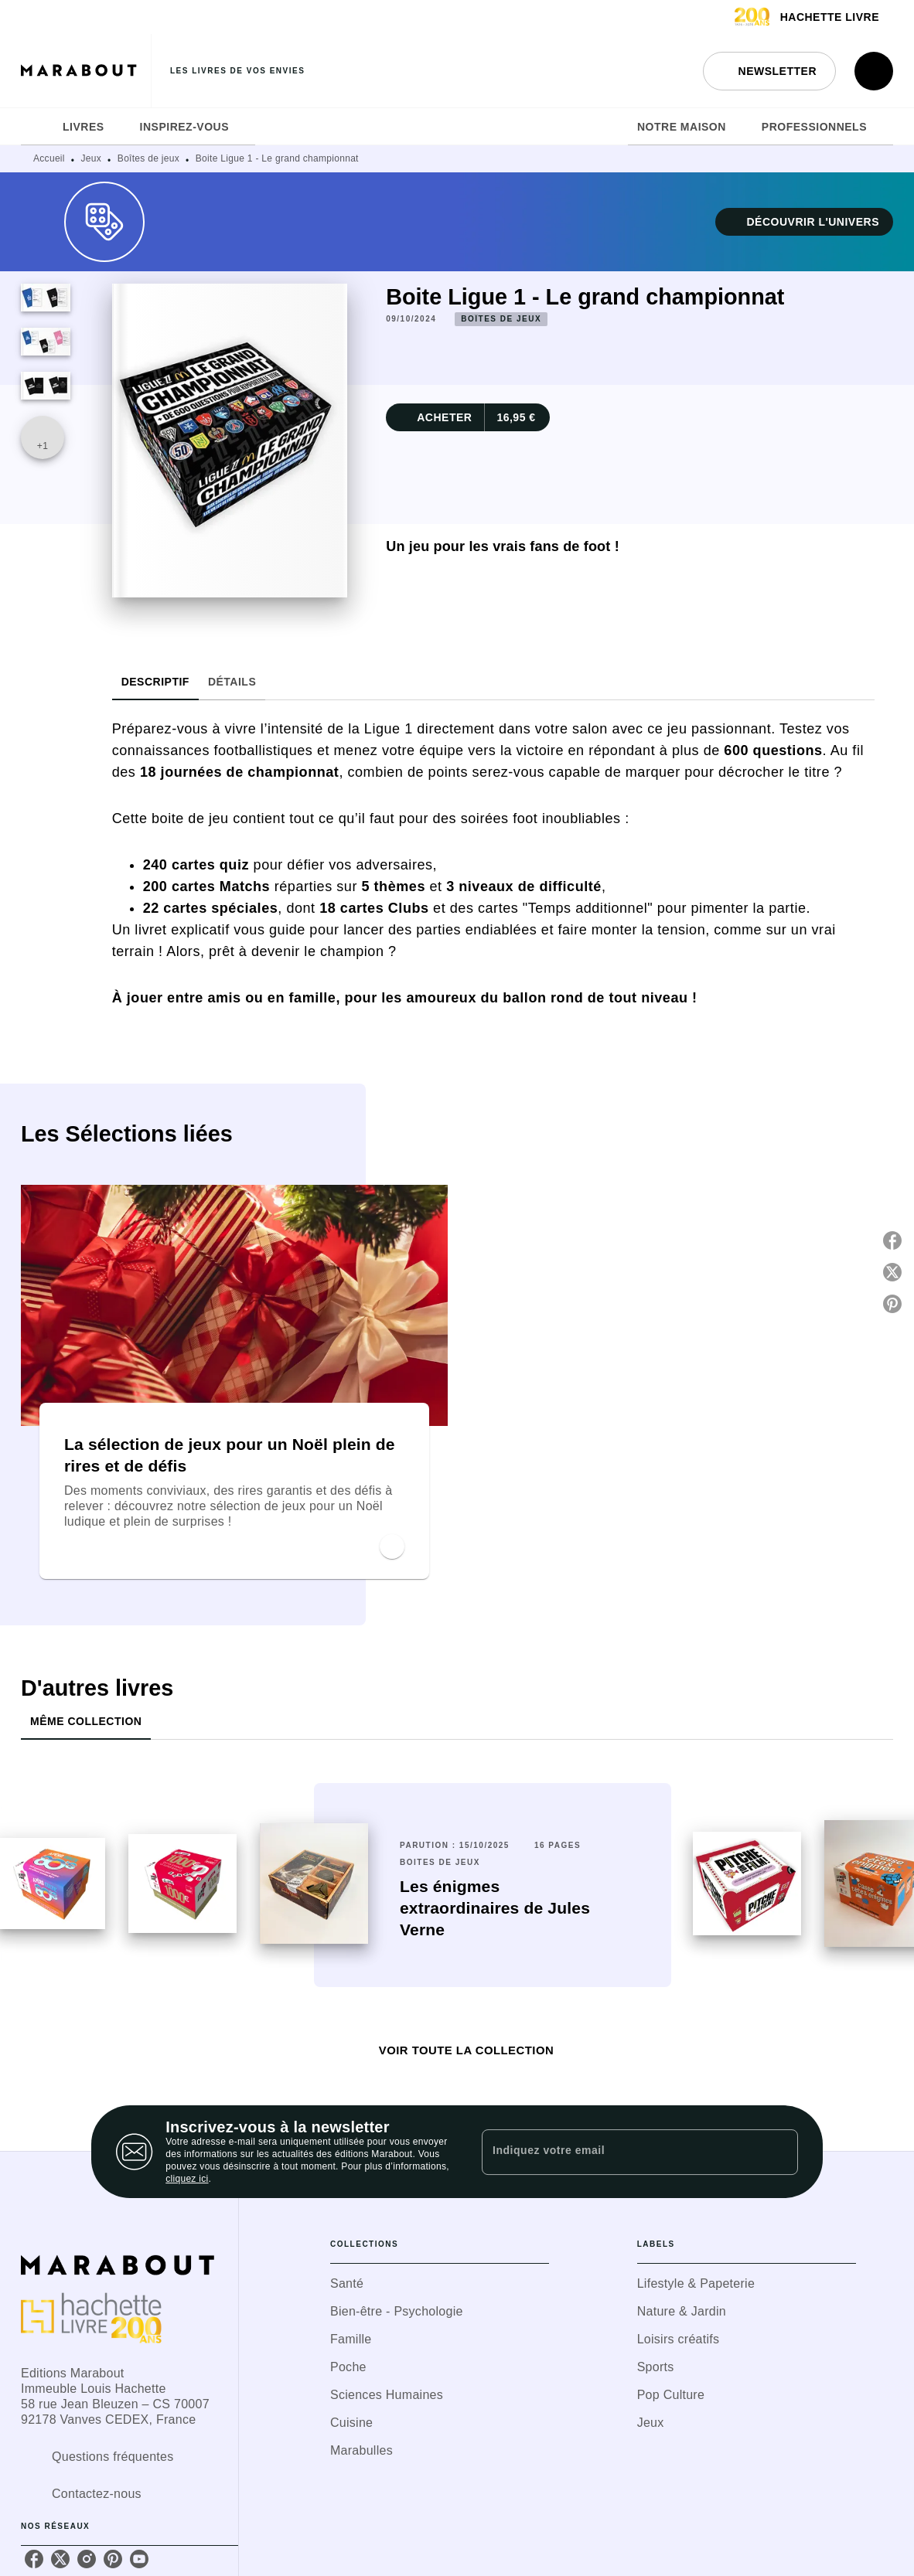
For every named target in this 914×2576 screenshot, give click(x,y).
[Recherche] (873, 71)
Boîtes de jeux (148, 158)
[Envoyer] (779, 2151)
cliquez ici (186, 2178)
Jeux (91, 158)
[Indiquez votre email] (620, 2151)
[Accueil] (86, 70)
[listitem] (34, 2559)
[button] (769, 71)
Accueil (49, 158)
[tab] (37, 126)
